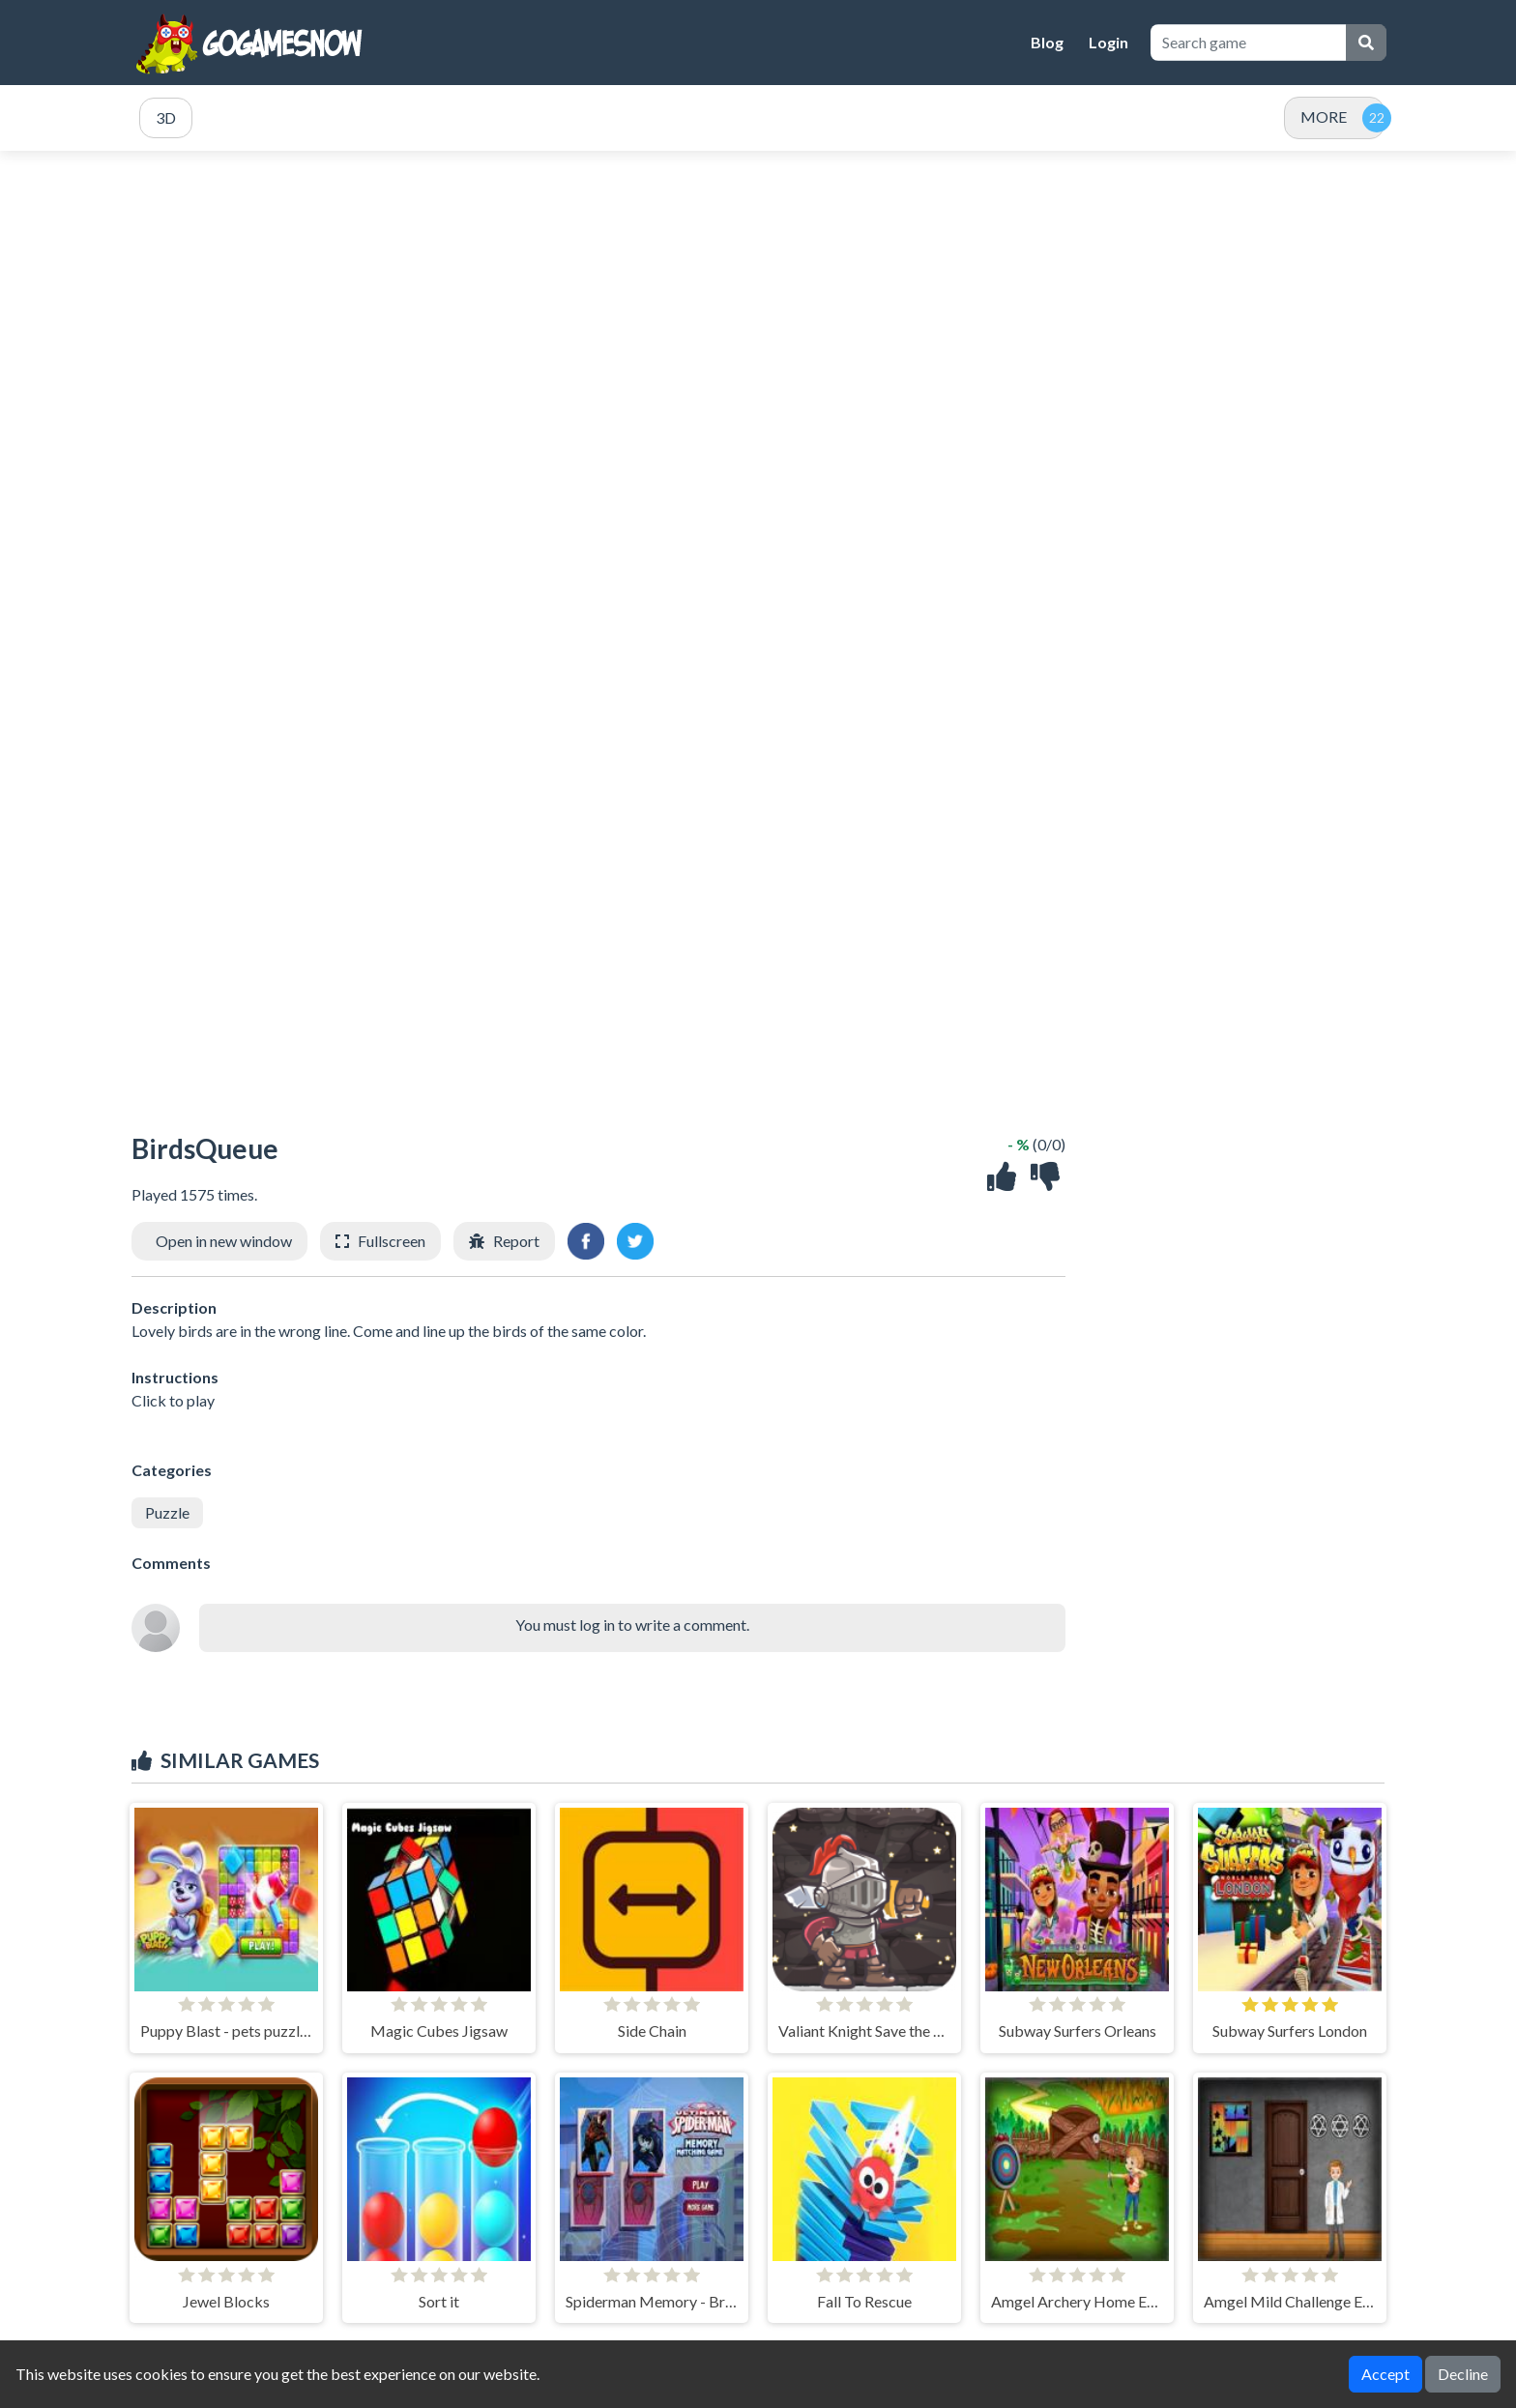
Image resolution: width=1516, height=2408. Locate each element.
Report (516, 1241)
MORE (1323, 116)
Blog (1047, 42)
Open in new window (224, 1241)
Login (1108, 42)
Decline (1463, 2373)
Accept (1385, 2373)
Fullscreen (391, 1241)
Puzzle (167, 1512)
